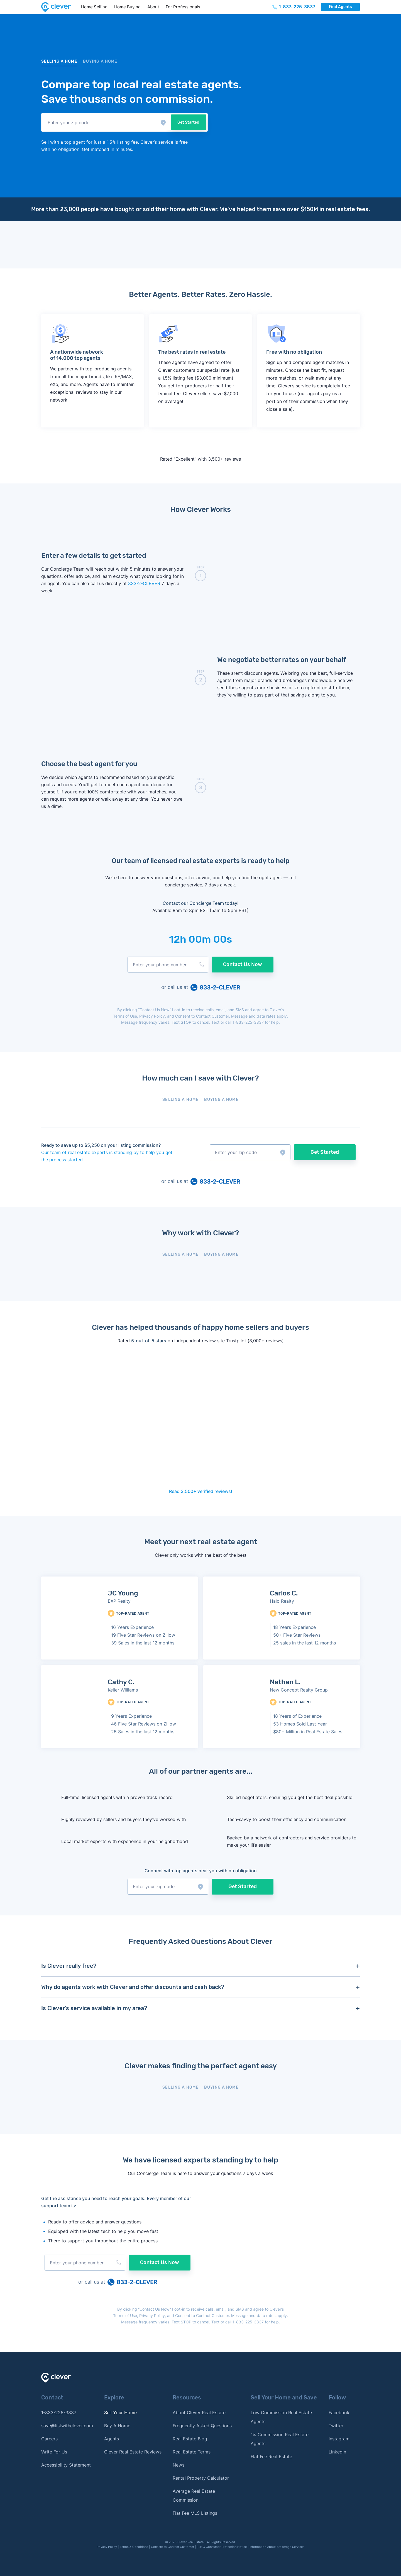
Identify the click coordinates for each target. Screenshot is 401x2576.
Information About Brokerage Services (277, 2547)
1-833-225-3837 (248, 1022)
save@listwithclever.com (67, 2425)
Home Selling (94, 6)
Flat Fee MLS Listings (195, 2513)
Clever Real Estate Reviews (133, 2452)
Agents (111, 2438)
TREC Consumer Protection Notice (222, 2547)
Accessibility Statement (66, 2465)
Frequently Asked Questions (202, 2425)
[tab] (180, 1101)
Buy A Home (117, 2425)
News (178, 2465)
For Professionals (183, 6)
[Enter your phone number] (168, 964)
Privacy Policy (152, 1016)
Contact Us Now (242, 964)
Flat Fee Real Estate (271, 2456)
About (153, 6)
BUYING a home (100, 61)
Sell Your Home (120, 2412)
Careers (49, 2438)
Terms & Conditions (134, 2547)
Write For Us (54, 2452)
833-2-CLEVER (145, 583)
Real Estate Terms (192, 2452)
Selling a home (59, 61)
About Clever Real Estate (199, 2412)
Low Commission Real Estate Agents (281, 2417)
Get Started (178, 122)
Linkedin (337, 2452)
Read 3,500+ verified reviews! (200, 1491)
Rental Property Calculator (201, 2478)
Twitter (336, 2425)
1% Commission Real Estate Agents (280, 2439)
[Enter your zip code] (97, 122)
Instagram (339, 2438)
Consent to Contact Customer (202, 1016)
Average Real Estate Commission (194, 2495)
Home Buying (127, 6)
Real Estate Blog (190, 2438)
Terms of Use (125, 1016)
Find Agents (340, 6)
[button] (97, 122)
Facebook (339, 2412)
